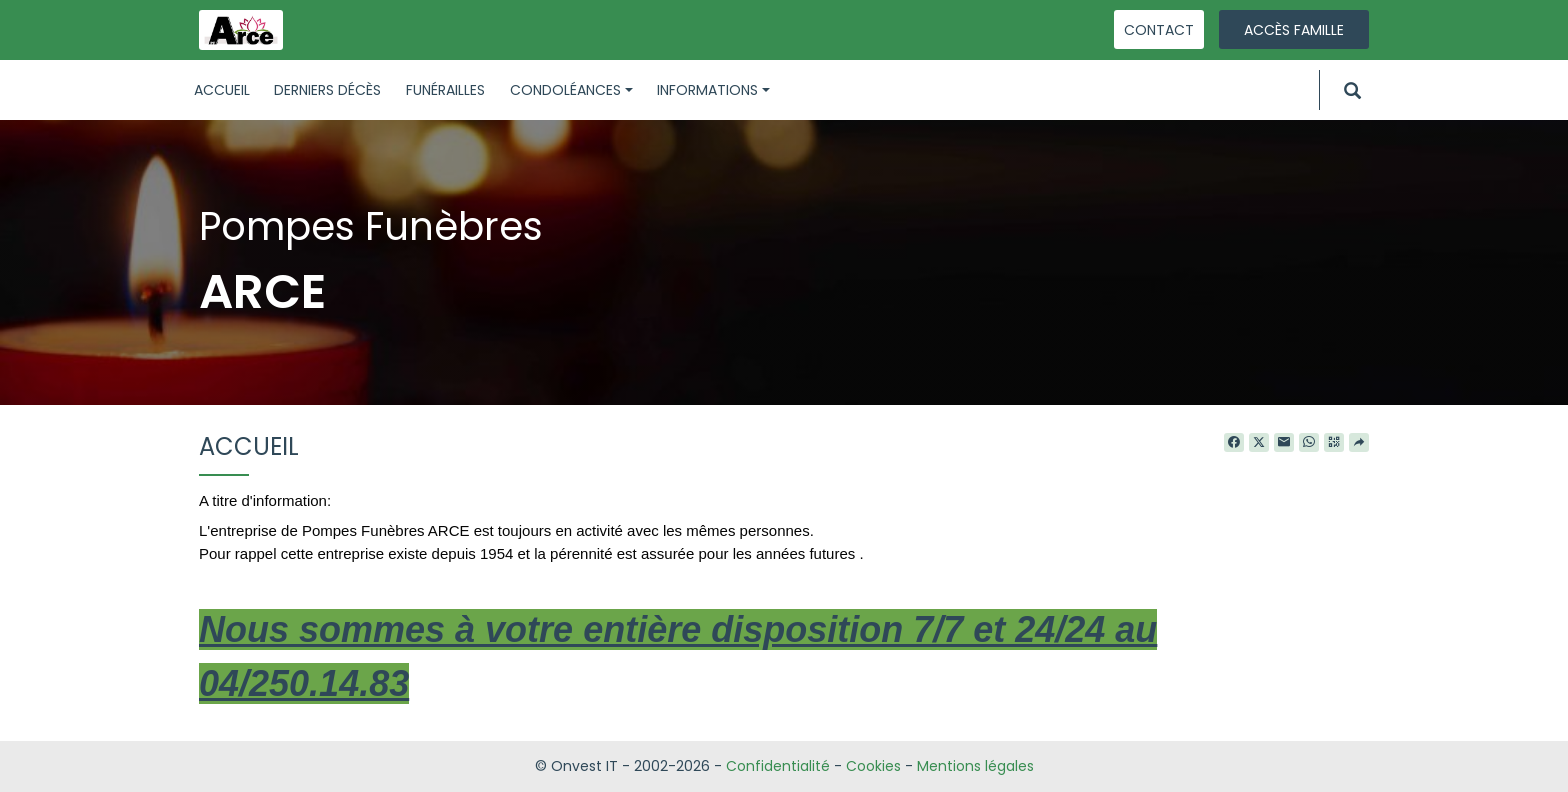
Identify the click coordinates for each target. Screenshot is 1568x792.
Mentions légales (975, 766)
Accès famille (1294, 30)
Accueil (222, 90)
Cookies (873, 766)
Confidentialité (778, 766)
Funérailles (445, 90)
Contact (1159, 30)
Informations (713, 90)
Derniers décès (327, 90)
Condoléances (571, 90)
